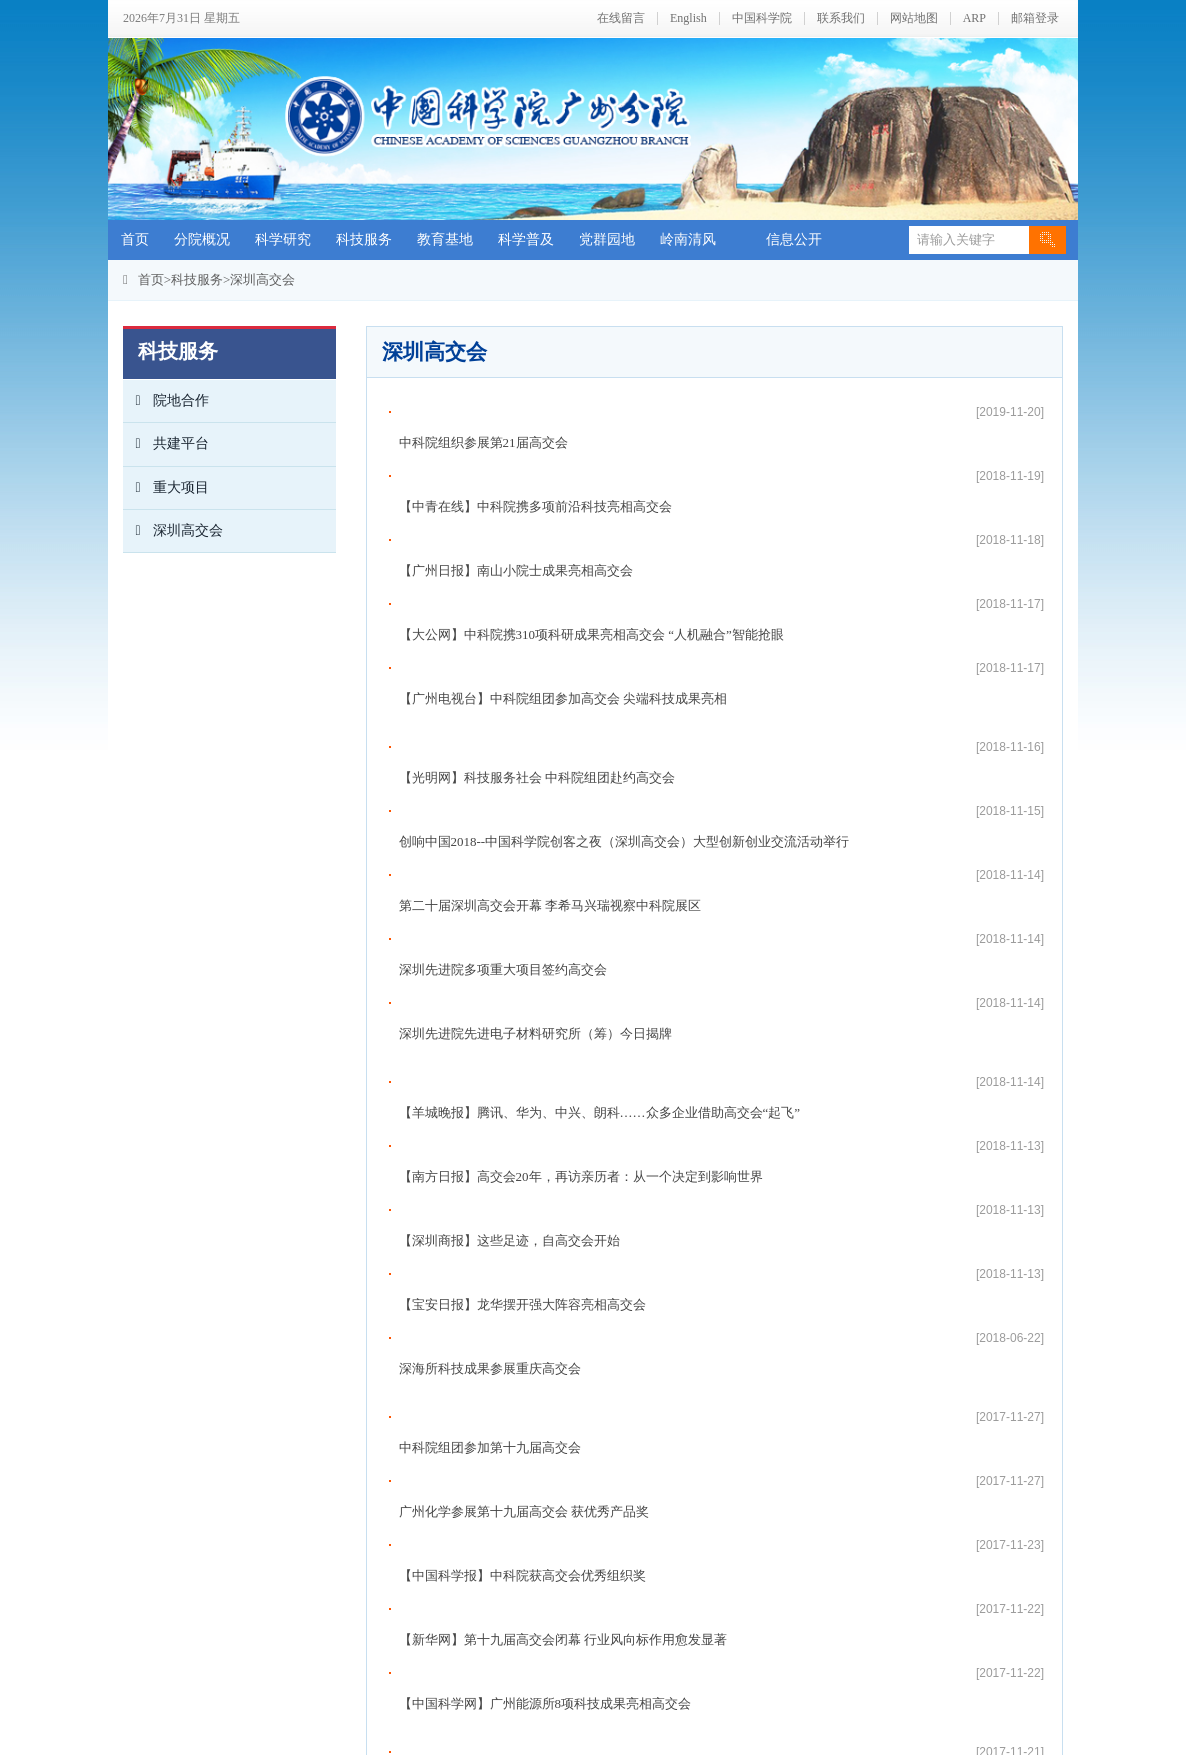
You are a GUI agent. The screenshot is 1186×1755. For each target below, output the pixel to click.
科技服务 (364, 239)
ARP (974, 18)
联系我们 (841, 18)
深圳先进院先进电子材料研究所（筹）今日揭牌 (535, 714)
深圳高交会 (262, 279)
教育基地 (445, 239)
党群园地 (607, 239)
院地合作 (166, 401)
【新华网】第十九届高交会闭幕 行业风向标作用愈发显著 (563, 1032)
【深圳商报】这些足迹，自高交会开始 (509, 825)
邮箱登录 (1035, 18)
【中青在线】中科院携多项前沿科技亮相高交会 (535, 443)
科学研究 (283, 239)
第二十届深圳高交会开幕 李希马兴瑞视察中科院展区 (550, 650)
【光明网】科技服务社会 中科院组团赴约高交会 (537, 586)
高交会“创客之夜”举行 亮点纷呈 (491, 1414)
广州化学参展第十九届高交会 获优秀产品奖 (524, 968)
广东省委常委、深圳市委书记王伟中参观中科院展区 (548, 1143)
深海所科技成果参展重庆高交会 (490, 889)
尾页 (754, 1500)
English (688, 18)
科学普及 (526, 239)
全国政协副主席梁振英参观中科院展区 (509, 1350)
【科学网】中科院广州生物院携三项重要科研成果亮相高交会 (574, 1318)
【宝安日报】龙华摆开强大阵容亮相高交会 (522, 857)
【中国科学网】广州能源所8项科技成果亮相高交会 (545, 1064)
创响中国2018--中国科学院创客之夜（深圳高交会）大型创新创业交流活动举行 (624, 618)
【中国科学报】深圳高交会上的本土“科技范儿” (535, 1175)
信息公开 (794, 239)
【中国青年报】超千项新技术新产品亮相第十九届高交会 (561, 1382)
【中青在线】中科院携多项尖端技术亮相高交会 (535, 1111)
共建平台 (166, 444)
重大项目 (166, 488)
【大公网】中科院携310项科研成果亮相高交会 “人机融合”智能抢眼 (591, 507)
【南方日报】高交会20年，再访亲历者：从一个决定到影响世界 (581, 793)
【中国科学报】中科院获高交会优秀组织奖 (522, 1000)
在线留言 (621, 18)
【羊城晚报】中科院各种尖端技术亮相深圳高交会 (542, 1286)
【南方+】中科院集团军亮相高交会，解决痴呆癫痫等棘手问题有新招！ (604, 1239)
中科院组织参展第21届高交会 (483, 411)
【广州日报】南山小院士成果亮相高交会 (516, 475)
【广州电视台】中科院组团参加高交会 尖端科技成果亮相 (563, 539)
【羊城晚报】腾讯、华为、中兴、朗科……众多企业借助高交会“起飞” (600, 761)
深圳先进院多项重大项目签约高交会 (503, 682)
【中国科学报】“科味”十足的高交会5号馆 (518, 1207)
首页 (135, 239)
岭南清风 (688, 239)
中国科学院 (762, 18)
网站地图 (914, 18)
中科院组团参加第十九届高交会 (490, 936)
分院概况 (202, 239)
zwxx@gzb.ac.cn (487, 1708)
